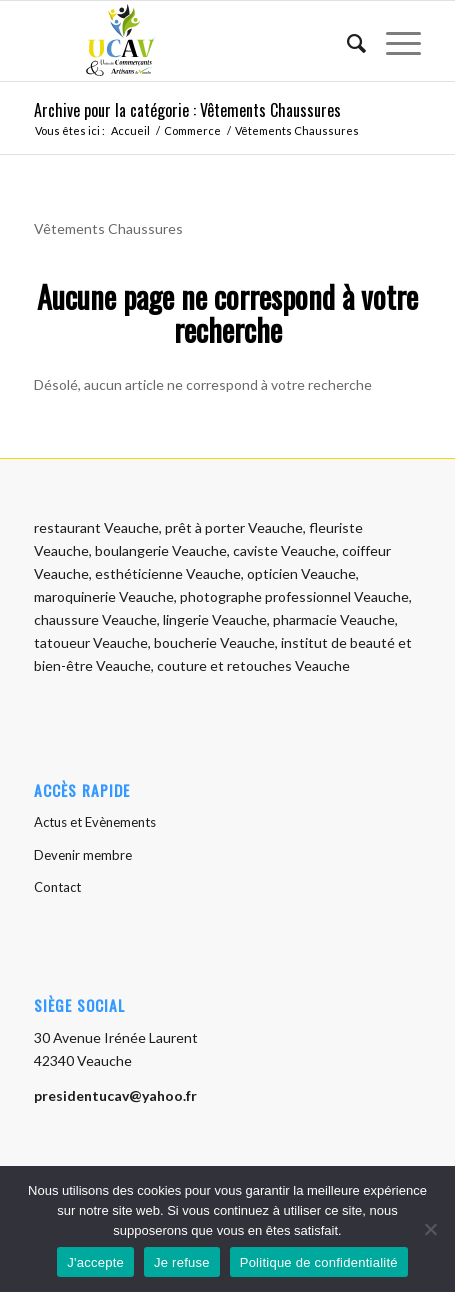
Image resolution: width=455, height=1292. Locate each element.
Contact (57, 887)
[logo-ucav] (188, 41)
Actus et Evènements (95, 822)
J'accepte (95, 1262)
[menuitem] (346, 41)
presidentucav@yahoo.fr (115, 1095)
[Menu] (393, 41)
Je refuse (182, 1262)
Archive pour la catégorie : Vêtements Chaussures (187, 110)
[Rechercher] (346, 41)
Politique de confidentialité (319, 1262)
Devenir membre (83, 855)
